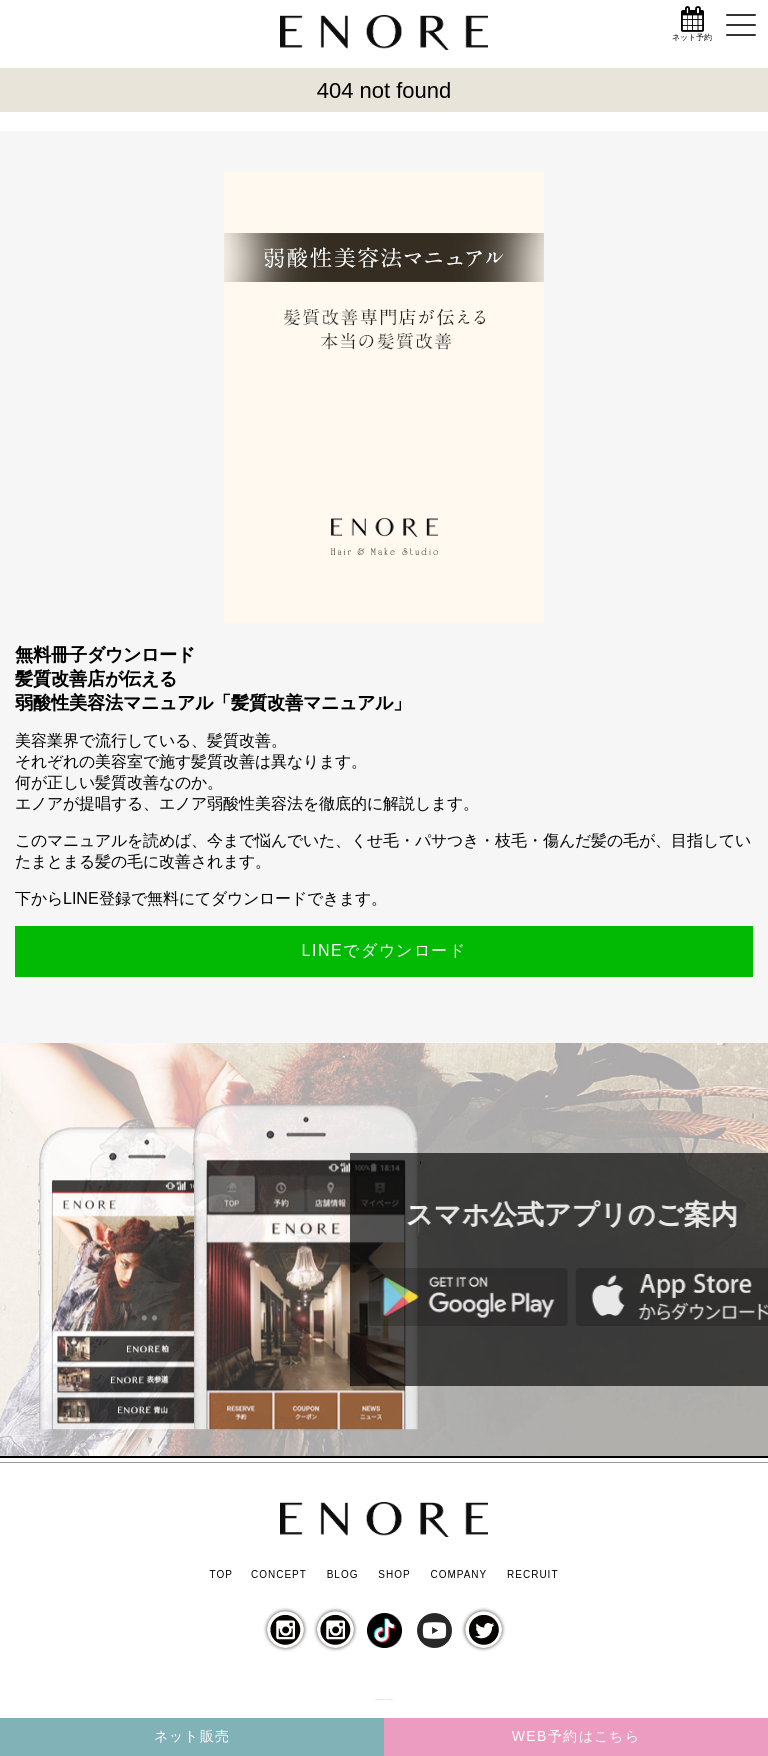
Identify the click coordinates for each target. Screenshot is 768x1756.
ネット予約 (692, 37)
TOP (220, 1574)
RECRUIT (532, 1574)
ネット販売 (192, 1736)
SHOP (394, 1574)
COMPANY (458, 1574)
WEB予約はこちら (576, 1736)
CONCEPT (279, 1574)
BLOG (343, 1574)
